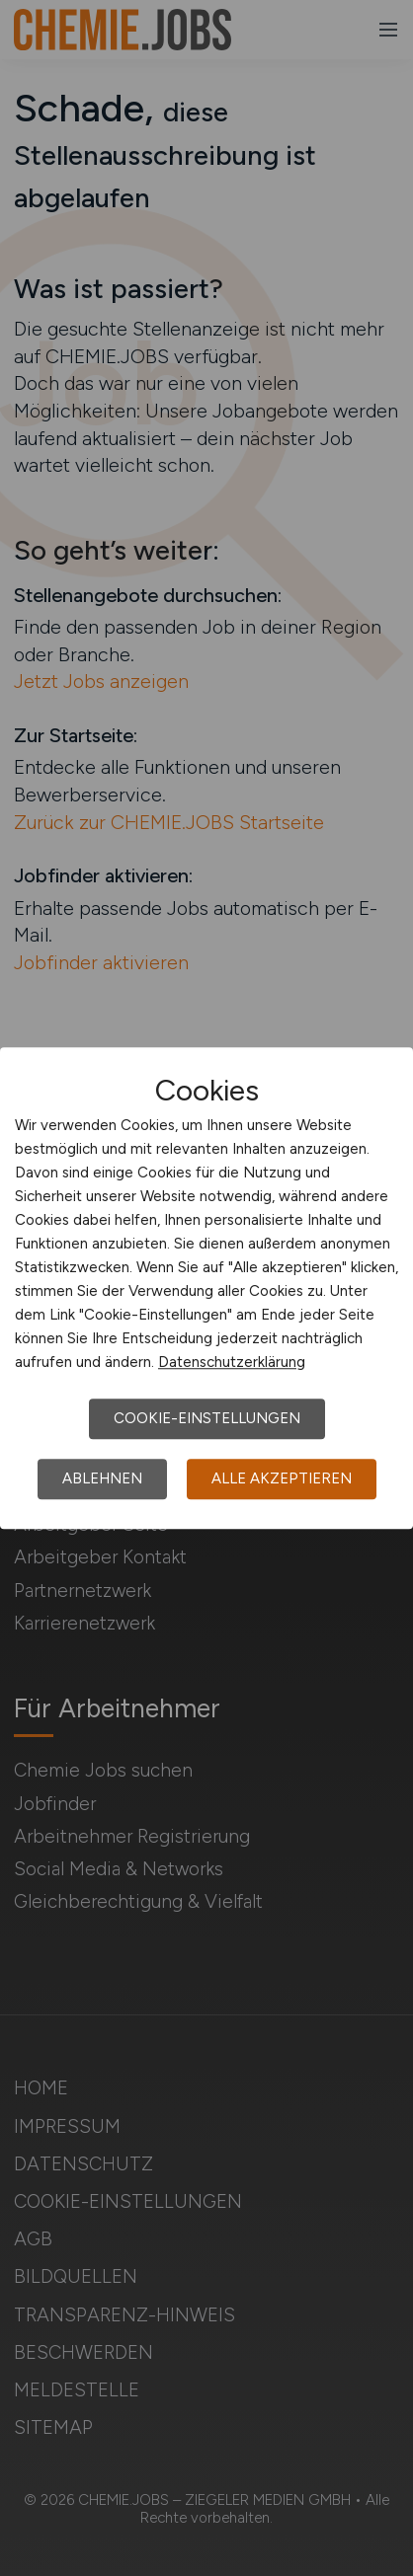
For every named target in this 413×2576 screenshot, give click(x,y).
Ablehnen (102, 1478)
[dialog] (206, 1288)
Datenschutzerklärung (231, 1362)
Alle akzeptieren (281, 1478)
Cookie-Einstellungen (207, 1418)
